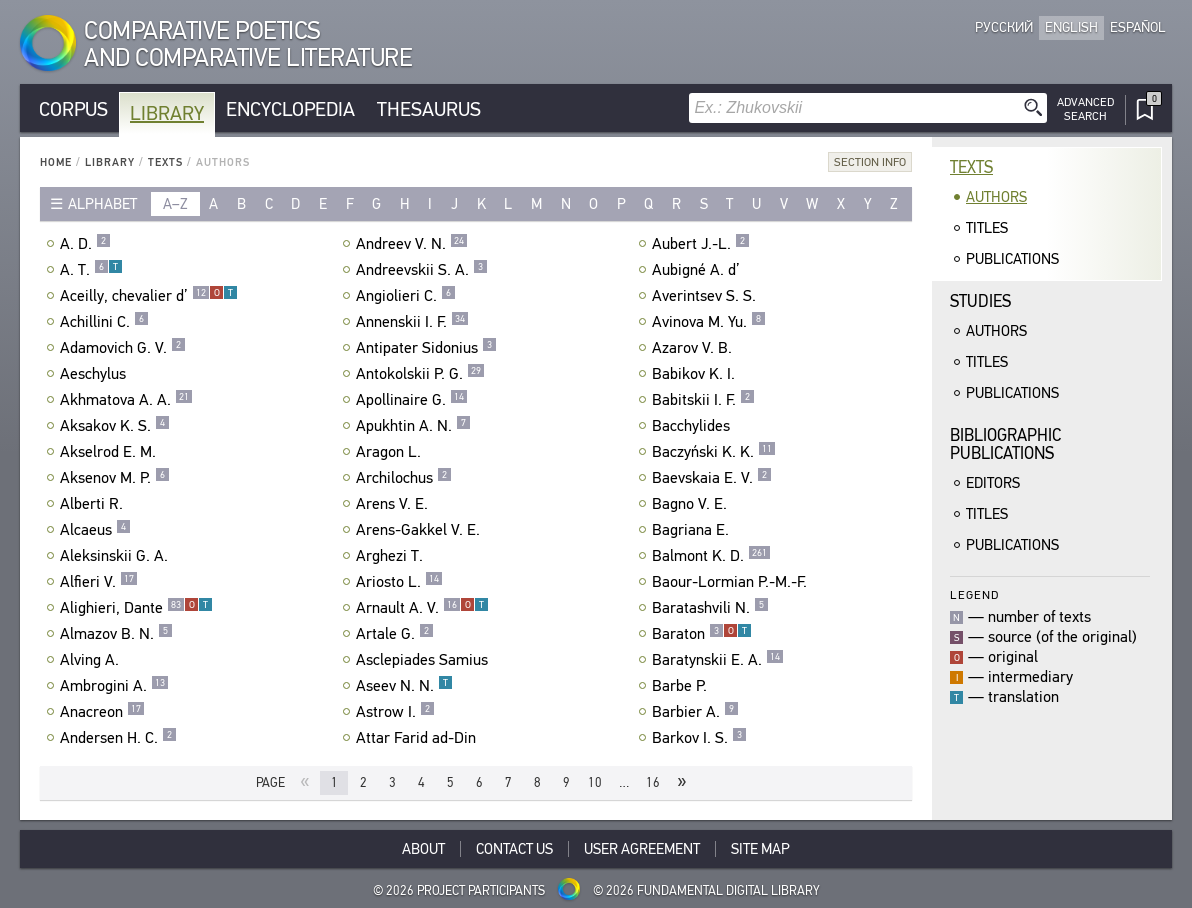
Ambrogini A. (114, 686)
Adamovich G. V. (123, 348)
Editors (993, 483)
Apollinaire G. (412, 400)
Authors (996, 197)
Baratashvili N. (710, 608)
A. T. (91, 270)
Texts (165, 162)
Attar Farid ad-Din (418, 738)
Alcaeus (95, 530)
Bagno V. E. (692, 504)
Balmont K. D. (711, 556)
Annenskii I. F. (412, 322)
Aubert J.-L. (701, 244)
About (423, 849)
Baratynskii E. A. (718, 660)
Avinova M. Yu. (709, 322)
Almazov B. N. (116, 634)
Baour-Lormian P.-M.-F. (732, 582)
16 (653, 782)
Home (56, 162)
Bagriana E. (693, 530)
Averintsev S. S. (706, 296)
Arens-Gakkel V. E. (420, 530)
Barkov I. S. (699, 738)
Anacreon (102, 712)
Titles (987, 228)
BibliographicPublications (1005, 444)
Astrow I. (395, 712)
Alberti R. (94, 504)
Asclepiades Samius (424, 660)
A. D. (85, 244)
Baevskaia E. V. (712, 478)
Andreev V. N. (412, 244)
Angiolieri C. (406, 296)
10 (595, 782)
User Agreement (642, 849)
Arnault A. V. (422, 608)
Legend (974, 594)
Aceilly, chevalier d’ (149, 296)
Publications (1012, 259)
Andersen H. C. (118, 738)
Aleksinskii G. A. (116, 556)
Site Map (760, 849)
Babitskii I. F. (703, 400)
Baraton (702, 634)
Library (167, 113)
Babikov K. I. (696, 374)
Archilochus (404, 478)
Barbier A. (695, 712)
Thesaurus (429, 109)
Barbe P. (682, 686)
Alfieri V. (99, 582)
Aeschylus (95, 374)
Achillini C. (104, 322)
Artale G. (395, 634)
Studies (980, 301)
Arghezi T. (392, 556)
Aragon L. (391, 452)
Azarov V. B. (694, 348)
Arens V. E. (394, 504)
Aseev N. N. (404, 686)
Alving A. (92, 660)
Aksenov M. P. (115, 478)
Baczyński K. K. (714, 452)
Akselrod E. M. (110, 452)
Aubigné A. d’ (698, 270)
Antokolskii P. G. (420, 374)
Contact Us (514, 849)
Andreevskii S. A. (422, 270)
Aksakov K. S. (115, 426)
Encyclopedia (290, 109)
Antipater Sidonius (426, 348)
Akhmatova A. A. (126, 400)
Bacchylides (693, 426)
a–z (175, 204)
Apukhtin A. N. (413, 426)
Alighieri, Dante (136, 608)
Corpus (73, 109)
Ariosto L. (399, 582)
